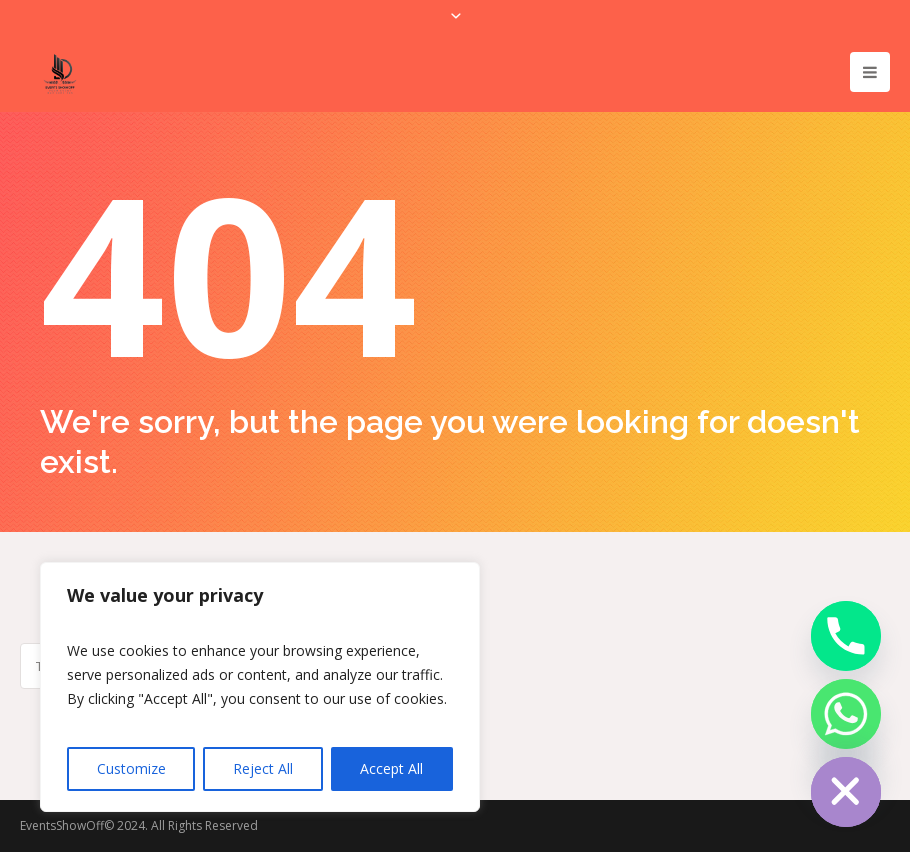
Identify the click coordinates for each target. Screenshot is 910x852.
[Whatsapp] (846, 714)
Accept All (391, 768)
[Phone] (846, 636)
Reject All (263, 768)
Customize (131, 768)
